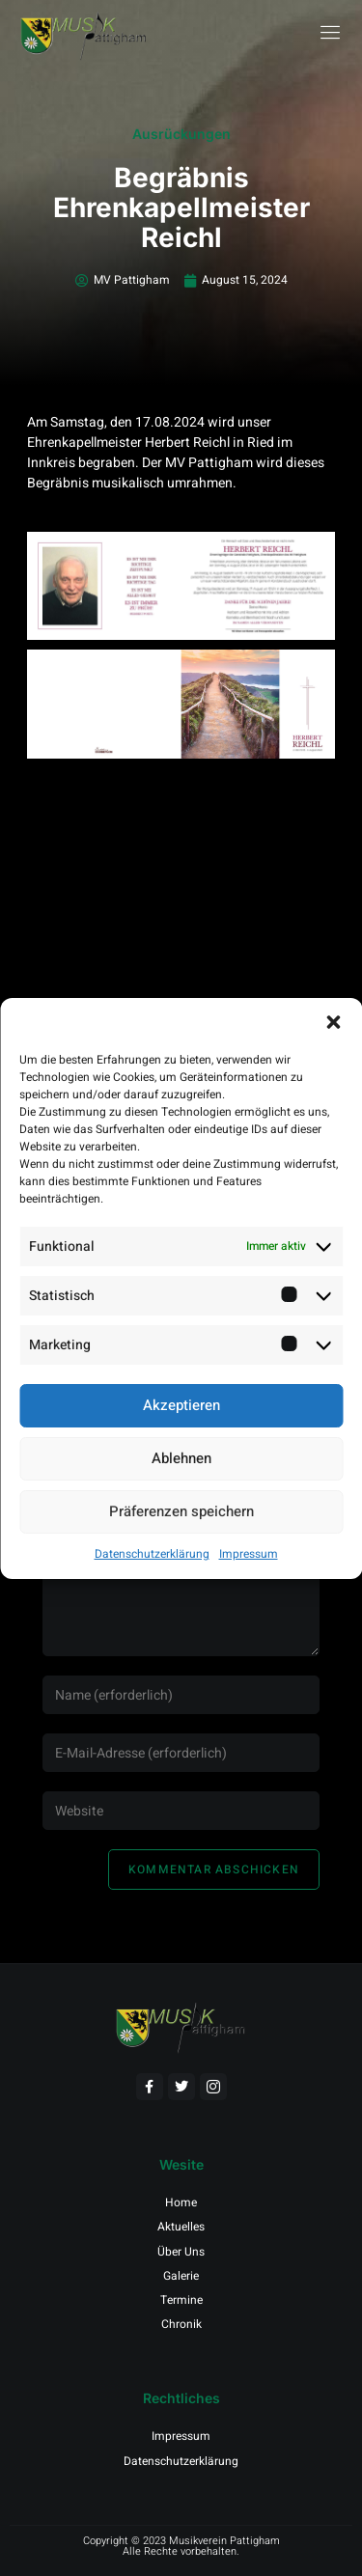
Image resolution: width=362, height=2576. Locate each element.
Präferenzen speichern (181, 1511)
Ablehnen (181, 1458)
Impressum (248, 1554)
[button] (333, 1022)
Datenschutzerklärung (152, 1554)
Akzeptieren (181, 1405)
